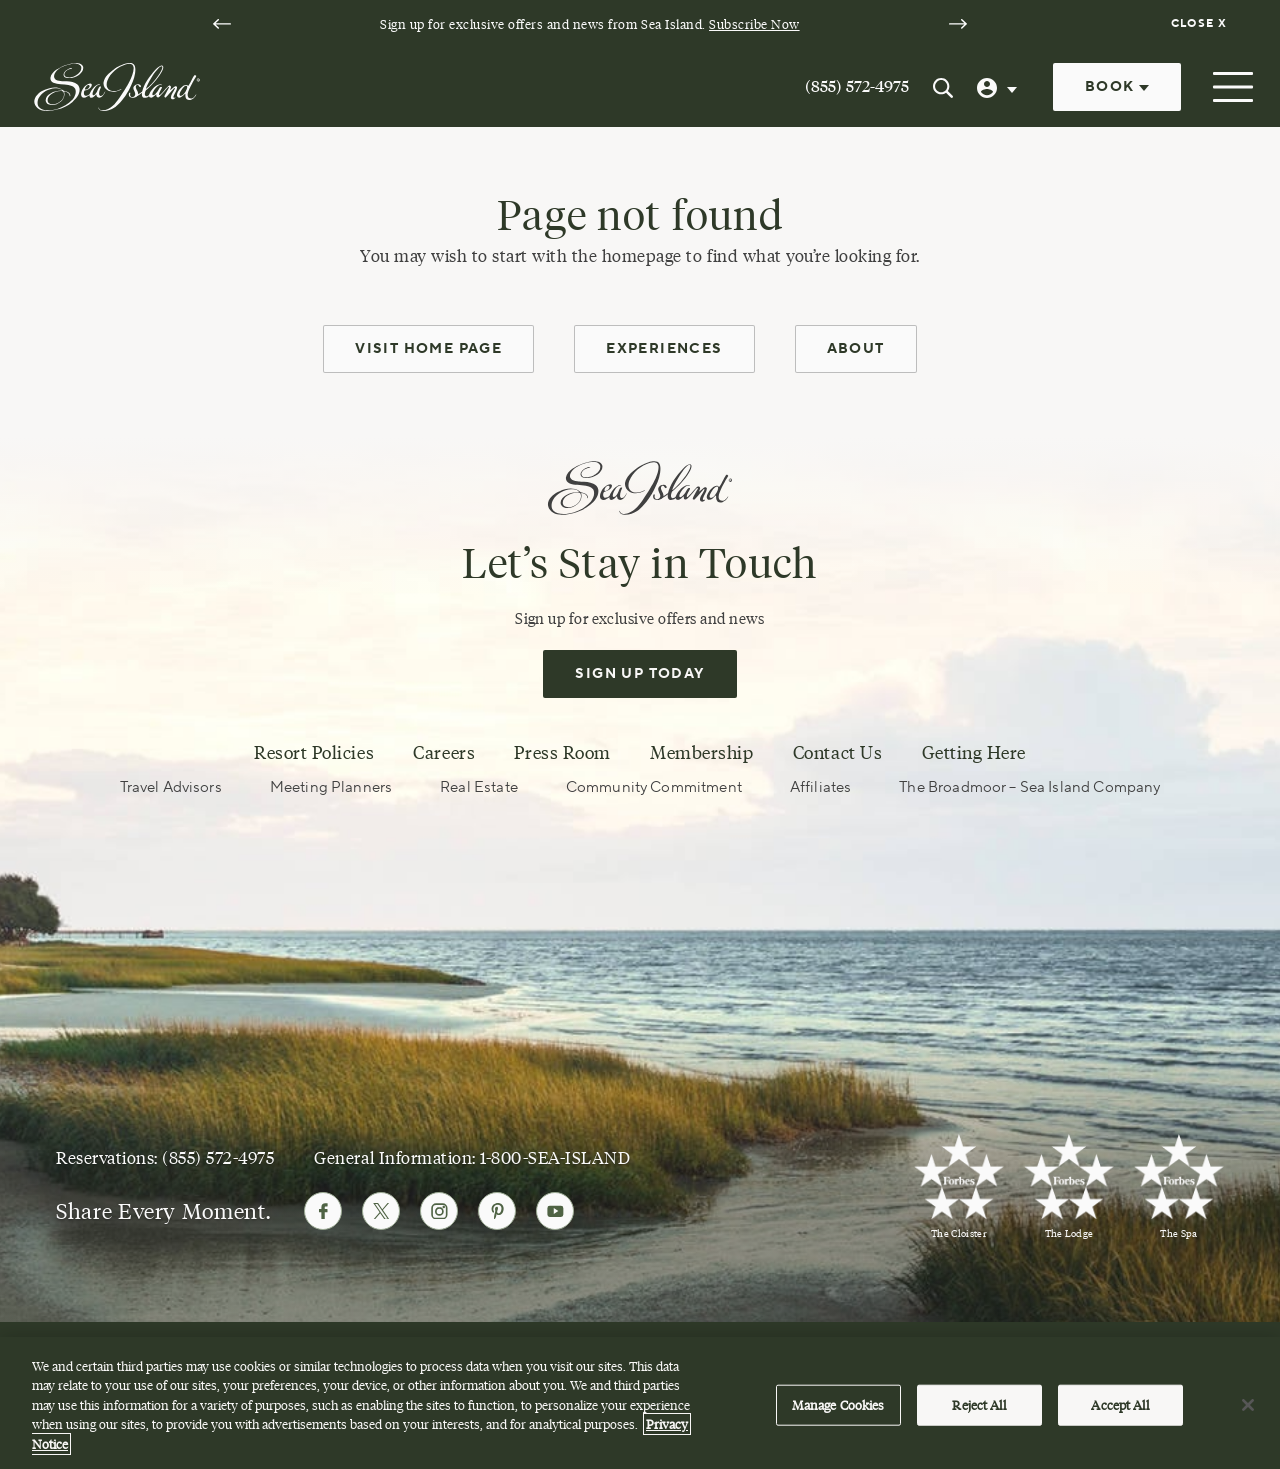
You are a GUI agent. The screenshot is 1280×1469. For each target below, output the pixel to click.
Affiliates (821, 787)
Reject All (978, 1412)
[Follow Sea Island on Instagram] (439, 1211)
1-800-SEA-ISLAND (555, 1157)
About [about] (856, 349)
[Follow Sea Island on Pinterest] (497, 1211)
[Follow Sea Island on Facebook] (323, 1211)
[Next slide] (958, 24)
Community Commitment (654, 787)
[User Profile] (999, 87)
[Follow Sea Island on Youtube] (555, 1211)
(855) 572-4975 (857, 86)
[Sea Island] (117, 85)
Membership (701, 753)
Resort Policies (314, 753)
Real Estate (479, 787)
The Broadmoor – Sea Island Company (1029, 787)
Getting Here (974, 753)
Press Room (562, 753)
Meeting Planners (331, 787)
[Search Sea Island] (943, 87)
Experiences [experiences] (664, 349)
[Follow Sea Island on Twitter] (381, 1211)
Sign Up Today (639, 674)
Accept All (1119, 1412)
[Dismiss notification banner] (1201, 24)
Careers (444, 753)
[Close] (1248, 1412)
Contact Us (837, 753)
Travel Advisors (171, 787)
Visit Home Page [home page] (428, 349)
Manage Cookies (838, 1412)
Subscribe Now (754, 24)
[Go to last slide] (222, 24)
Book (1117, 87)
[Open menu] (1230, 87)
